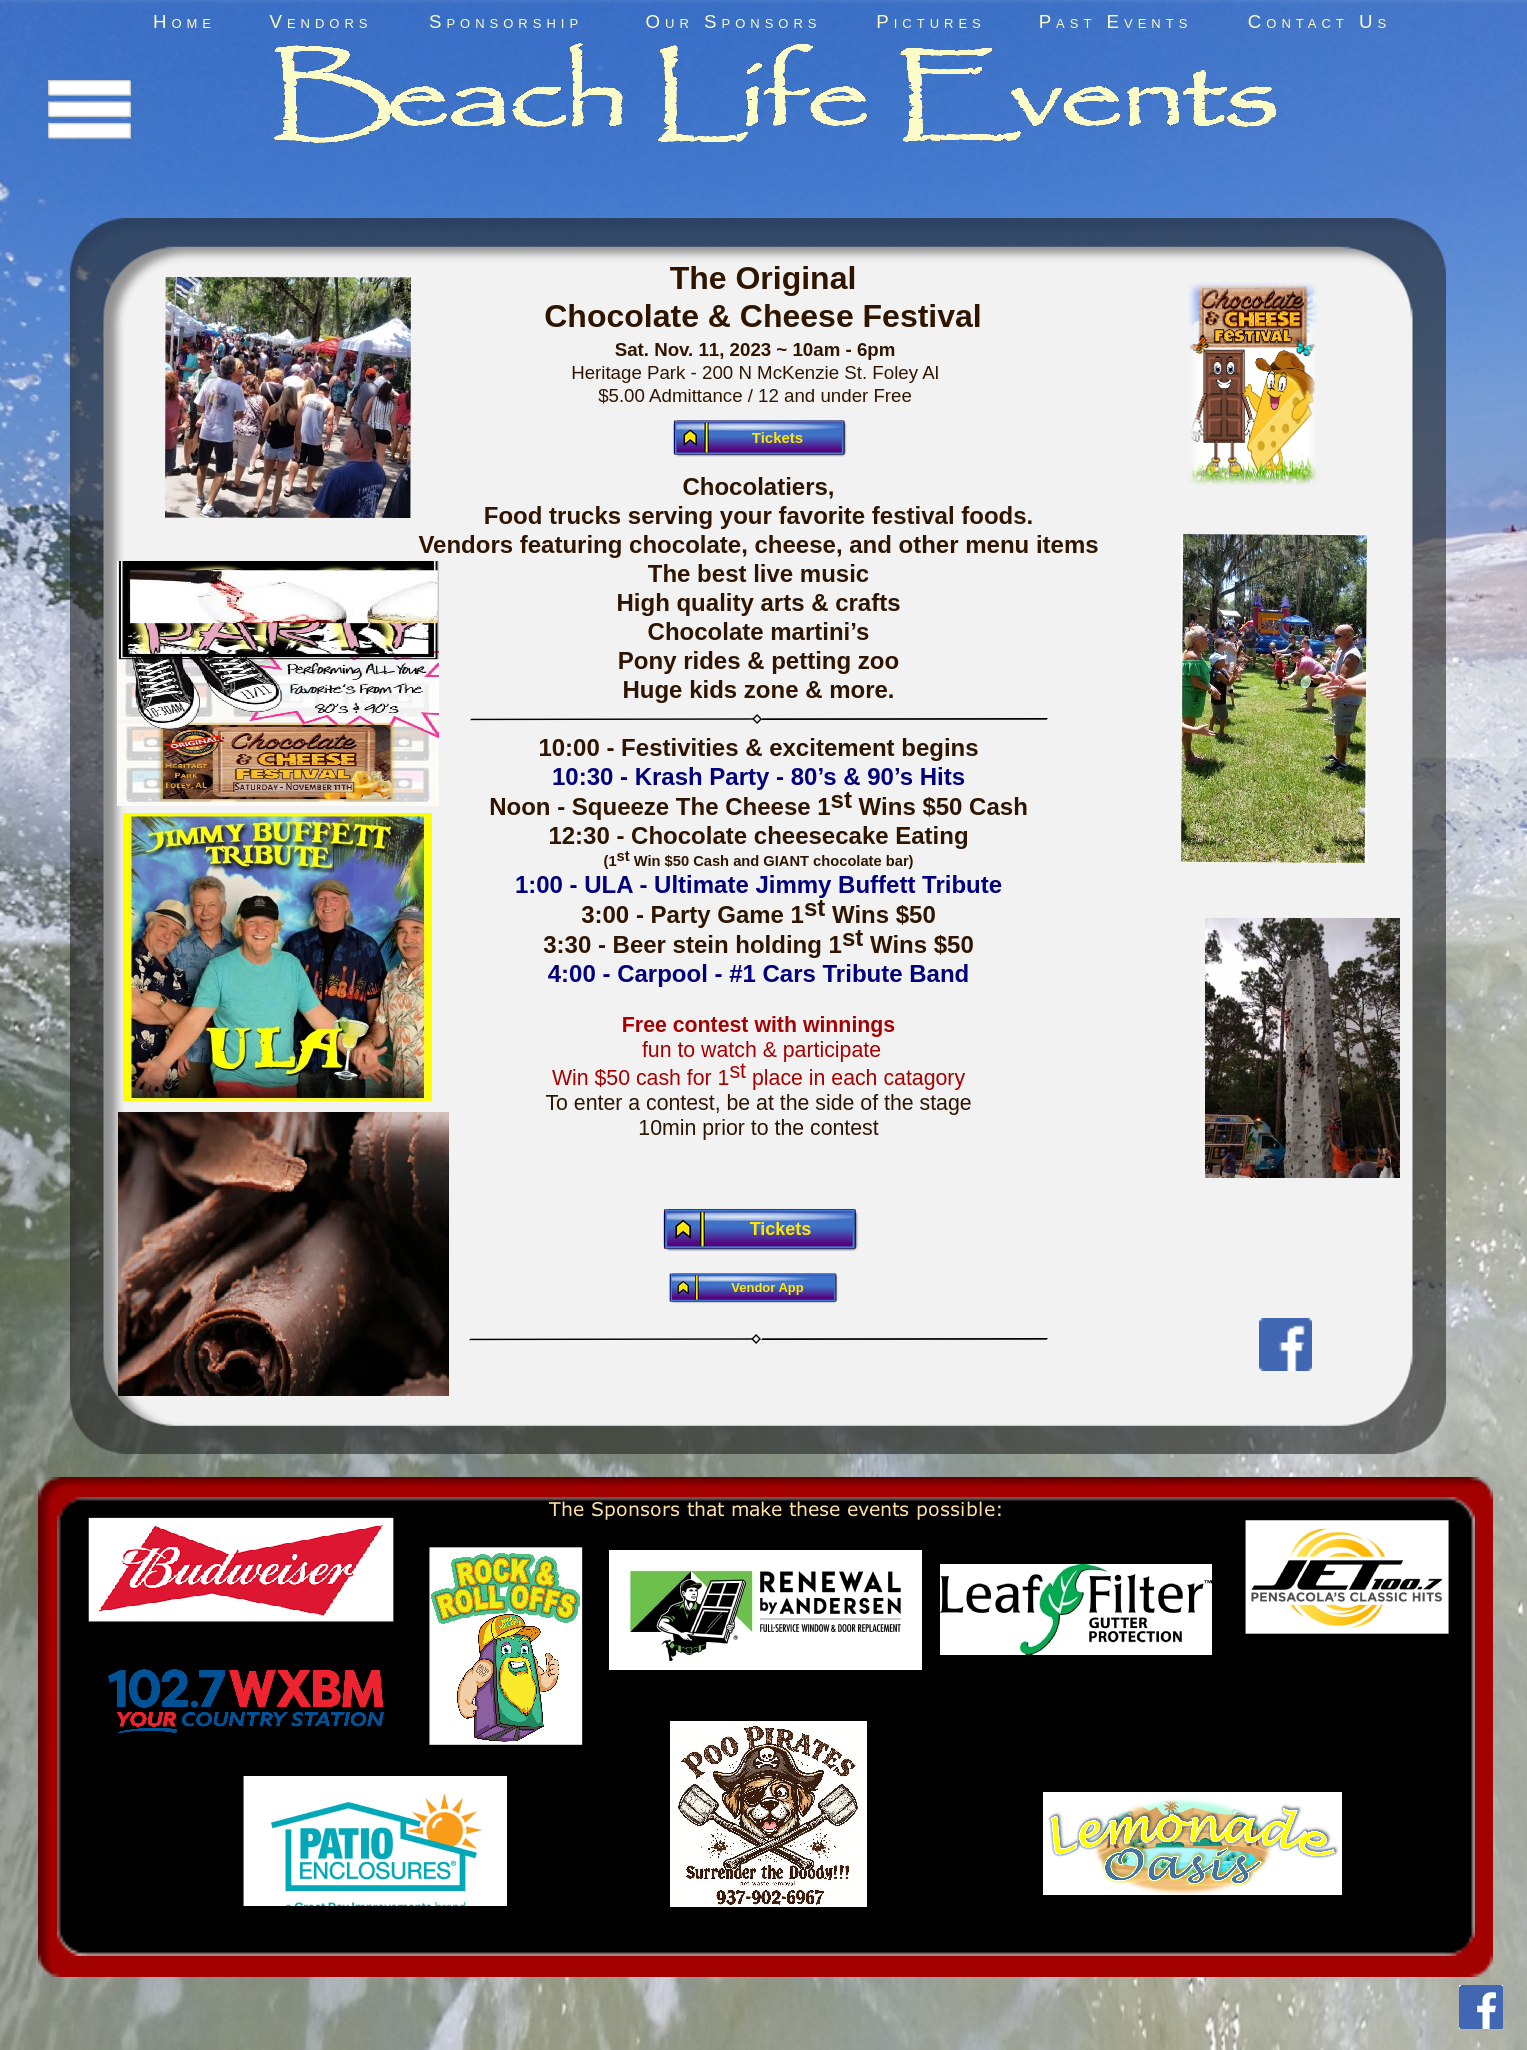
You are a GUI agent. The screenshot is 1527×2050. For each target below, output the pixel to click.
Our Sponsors (734, 21)
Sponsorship (506, 21)
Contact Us (1319, 21)
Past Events (1116, 21)
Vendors (320, 21)
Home (184, 21)
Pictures (931, 21)
